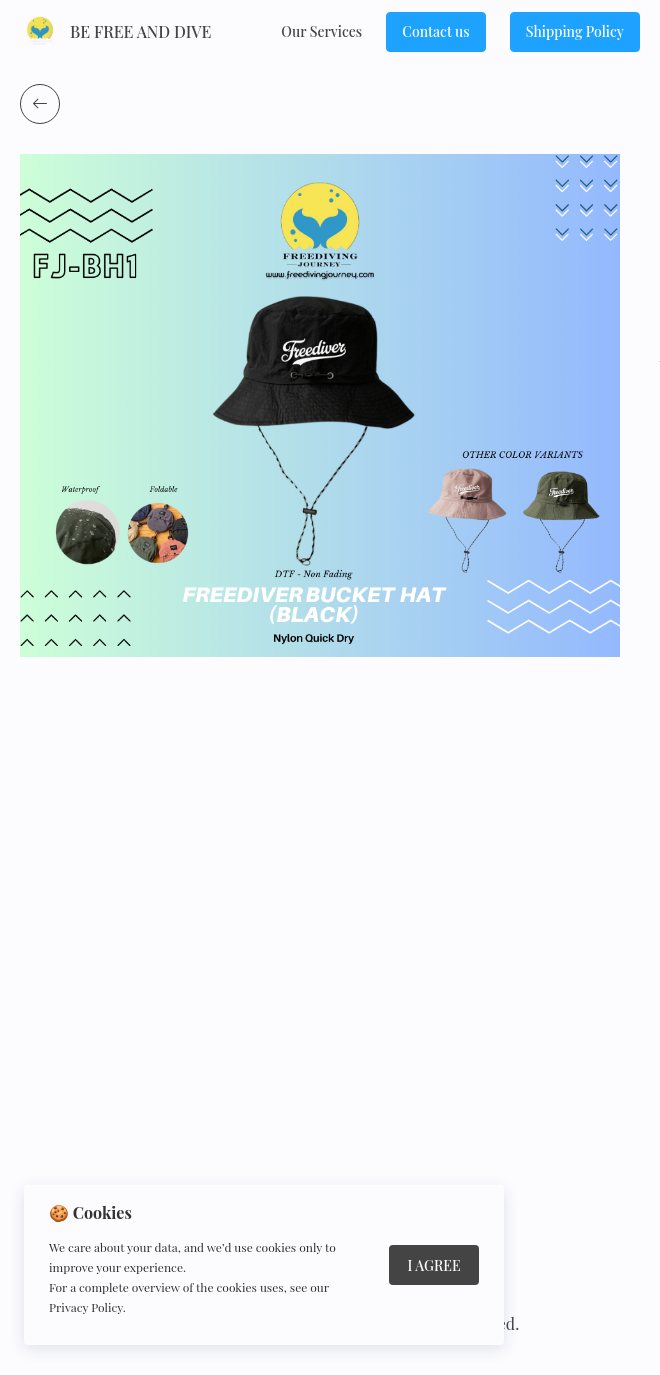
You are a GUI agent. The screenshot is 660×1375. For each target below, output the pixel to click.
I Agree (433, 1265)
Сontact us (436, 31)
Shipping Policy (575, 31)
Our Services (321, 31)
